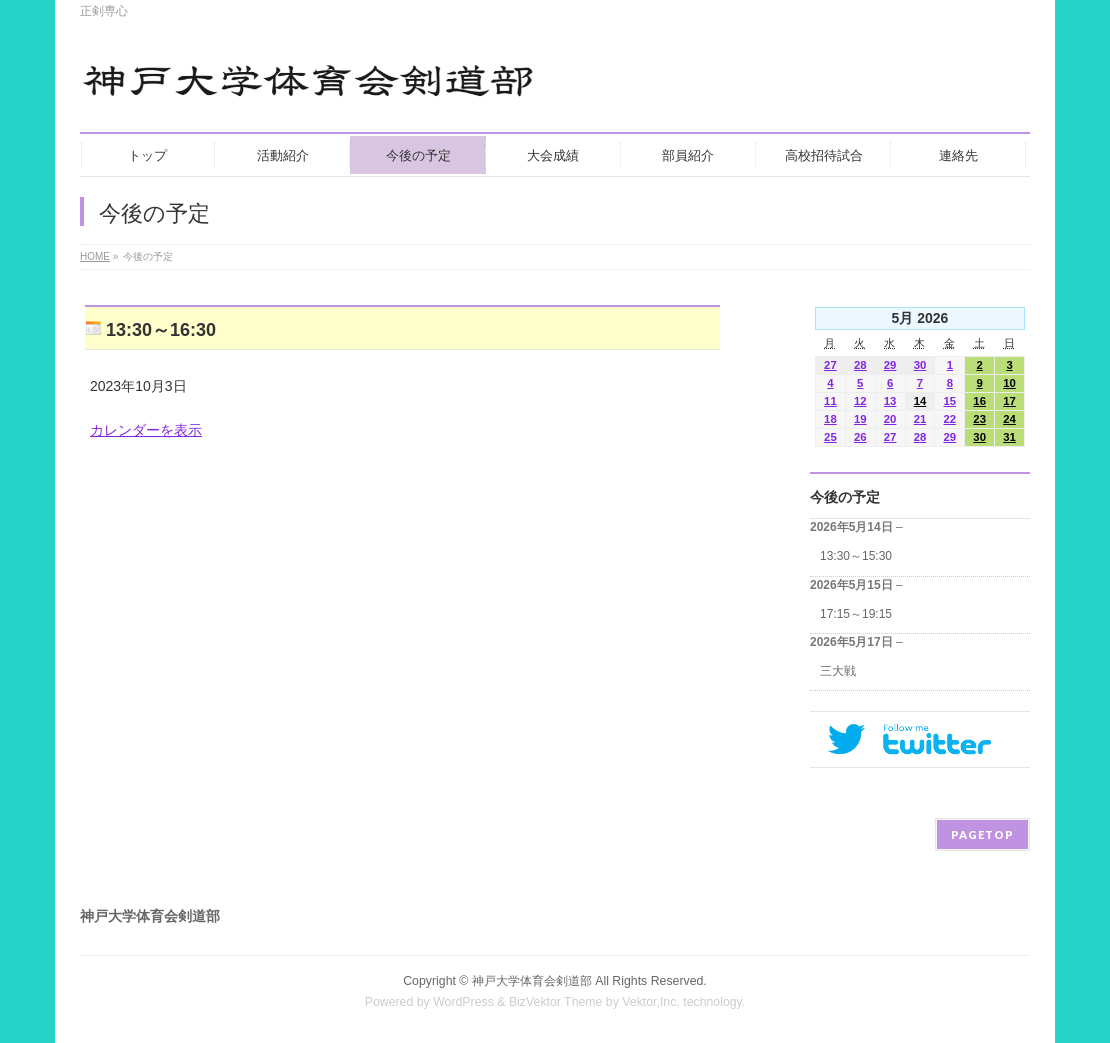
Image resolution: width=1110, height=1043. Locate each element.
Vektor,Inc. (651, 1002)
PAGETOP (982, 834)
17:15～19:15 (856, 614)
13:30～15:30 (856, 556)
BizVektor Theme (556, 1002)
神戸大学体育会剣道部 (532, 981)
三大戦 (838, 671)
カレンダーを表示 (146, 430)
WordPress (463, 1002)
